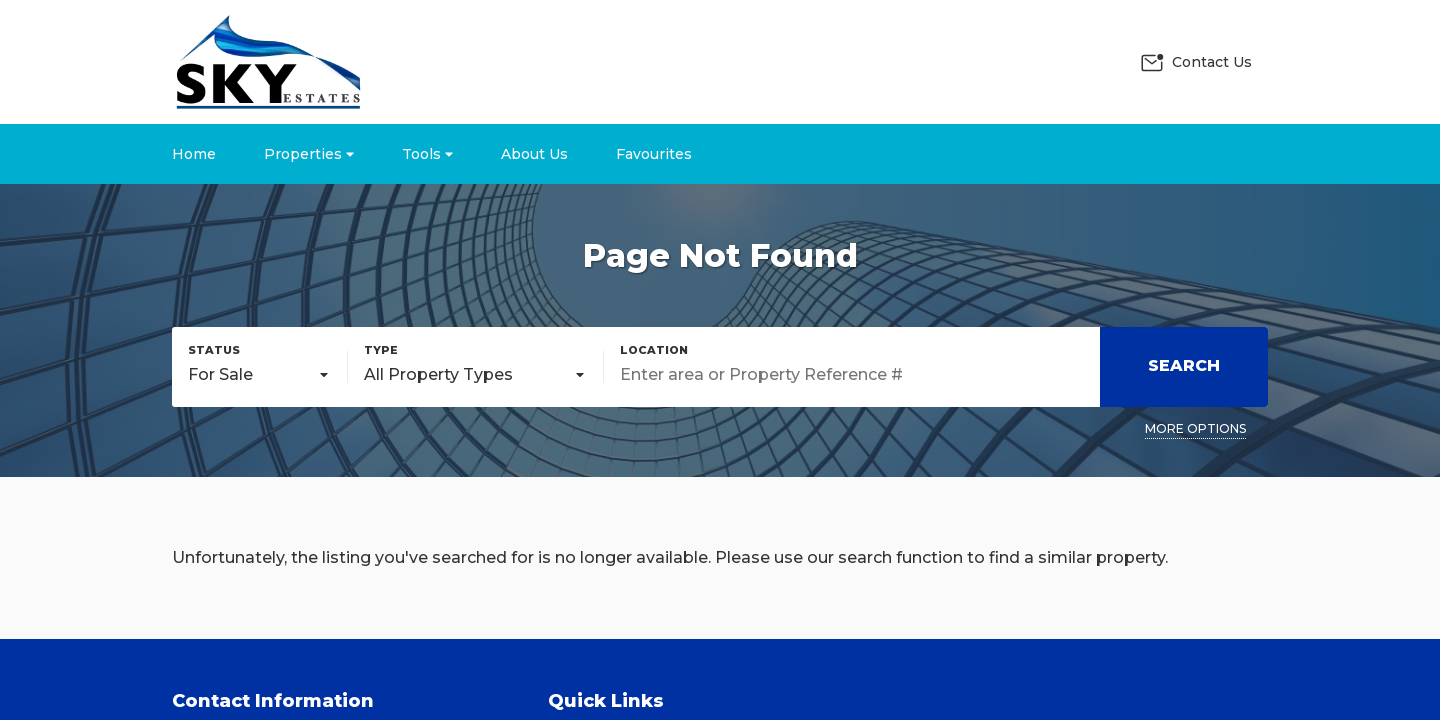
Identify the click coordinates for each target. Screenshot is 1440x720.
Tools (427, 154)
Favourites (654, 154)
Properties (309, 154)
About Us (534, 154)
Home (194, 154)
